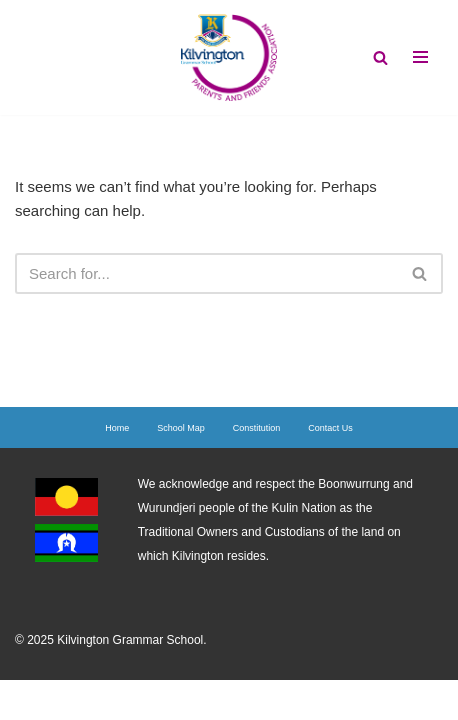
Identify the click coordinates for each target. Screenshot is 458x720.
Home (117, 428)
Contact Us (330, 428)
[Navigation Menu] (420, 57)
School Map (181, 428)
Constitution (257, 428)
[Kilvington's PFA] (229, 57)
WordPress (294, 699)
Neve (144, 699)
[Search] (380, 57)
